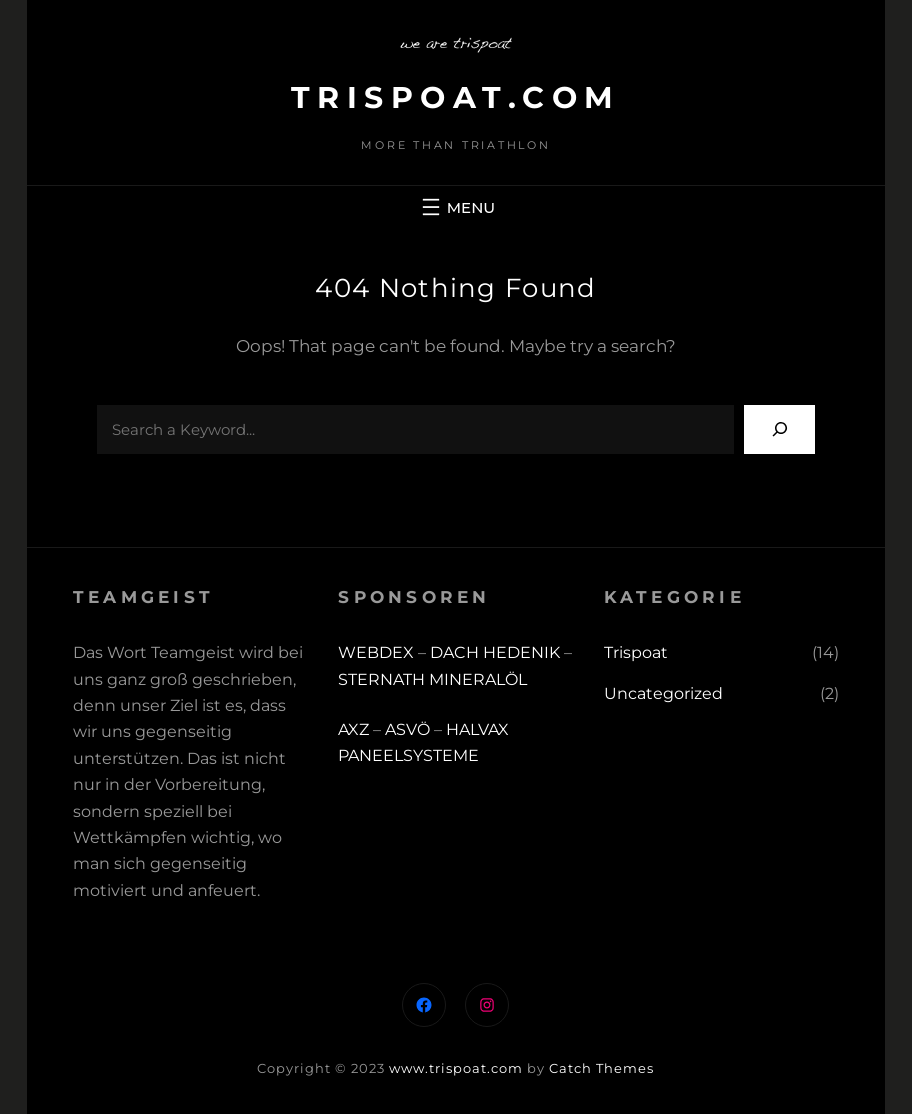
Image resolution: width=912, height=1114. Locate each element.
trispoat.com (456, 97)
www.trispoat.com (456, 1068)
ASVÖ (407, 729)
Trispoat (636, 652)
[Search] (779, 429)
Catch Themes (601, 1068)
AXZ (353, 729)
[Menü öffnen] (456, 207)
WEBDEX (378, 652)
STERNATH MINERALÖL (432, 679)
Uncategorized (663, 693)
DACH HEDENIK (495, 652)
